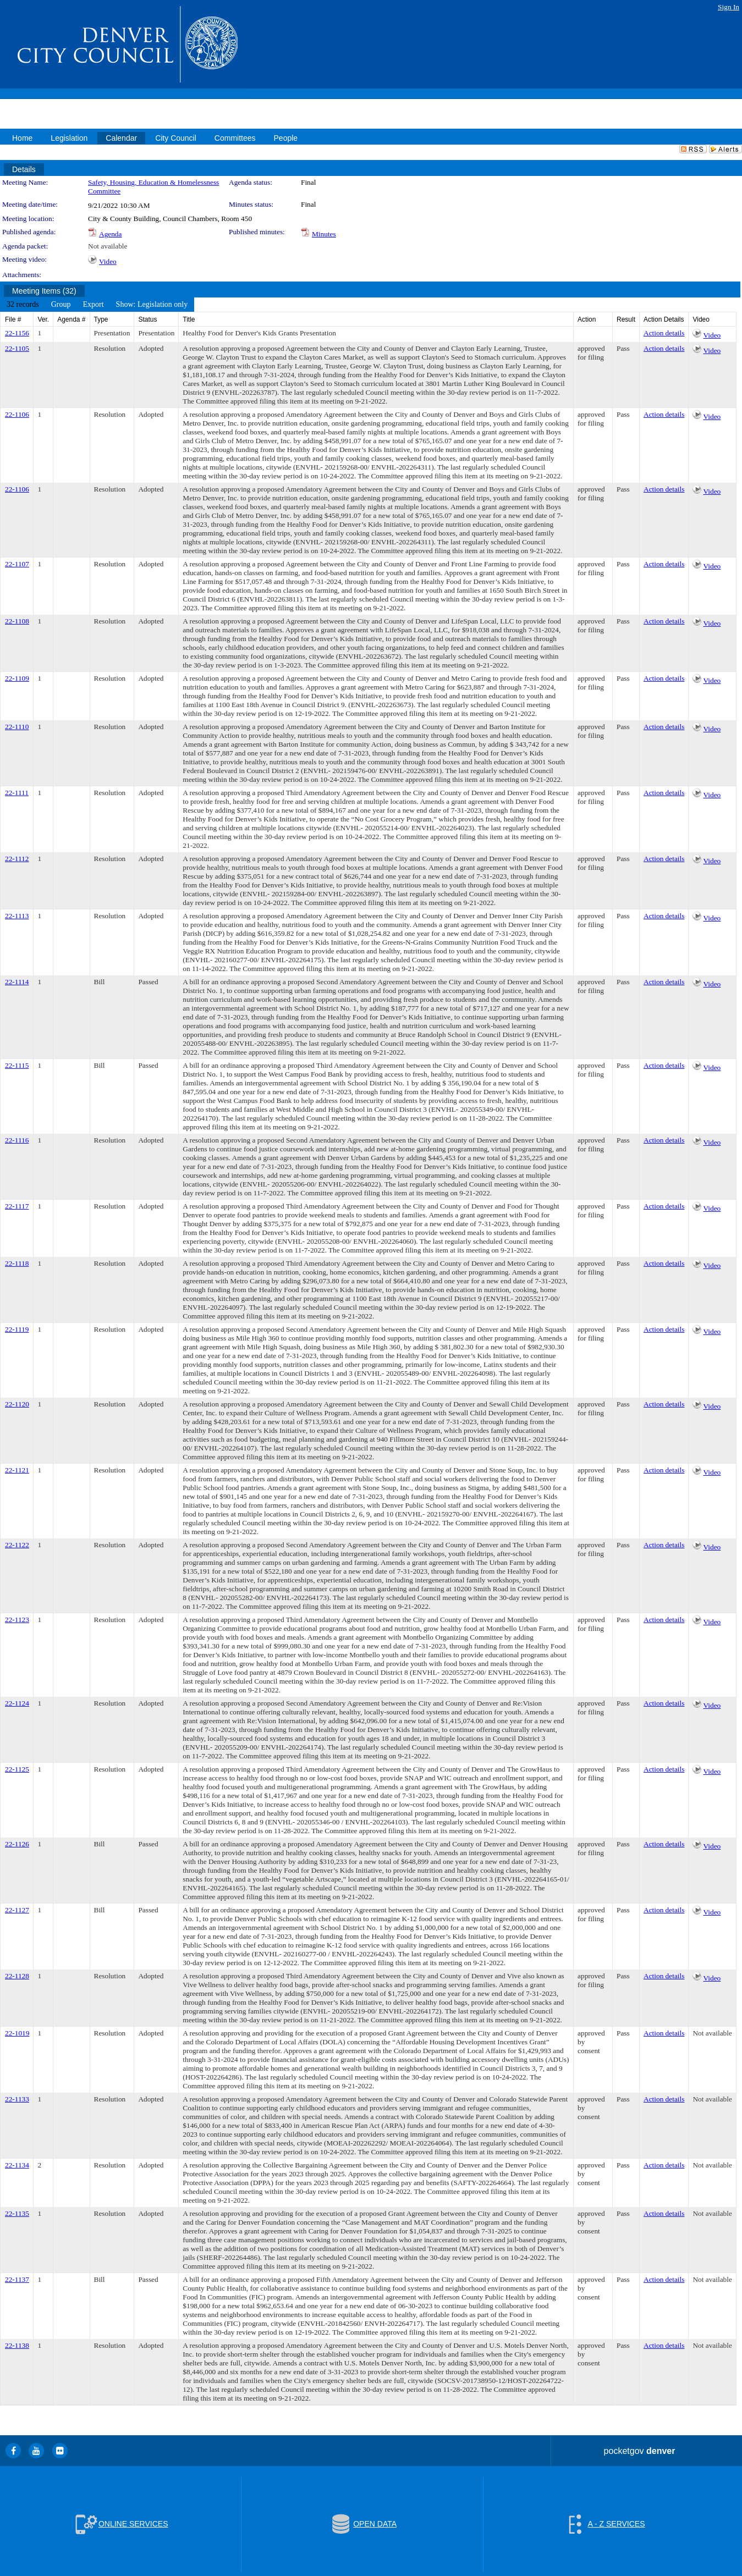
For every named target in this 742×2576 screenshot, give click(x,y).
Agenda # (71, 319)
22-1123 (17, 1619)
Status (147, 319)
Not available (107, 246)
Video (108, 261)
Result (626, 319)
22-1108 (17, 621)
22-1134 (17, 2165)
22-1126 (17, 1844)
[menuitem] (23, 304)
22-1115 (17, 1065)
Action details (664, 333)
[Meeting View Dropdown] (152, 304)
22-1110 (17, 726)
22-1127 (17, 1910)
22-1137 (17, 2279)
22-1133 (17, 2099)
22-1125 (17, 1769)
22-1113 (17, 916)
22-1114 (17, 982)
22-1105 (17, 348)
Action (587, 319)
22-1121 (17, 1470)
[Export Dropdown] (92, 304)
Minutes (324, 234)
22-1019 (17, 2033)
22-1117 (17, 1206)
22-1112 (17, 858)
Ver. (43, 319)
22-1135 (17, 2213)
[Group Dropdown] (61, 304)
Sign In (728, 7)
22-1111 (17, 792)
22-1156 (17, 333)
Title (189, 319)
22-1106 (17, 414)
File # (13, 319)
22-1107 (17, 564)
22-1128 (17, 1976)
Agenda (110, 234)
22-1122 (17, 1545)
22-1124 (17, 1703)
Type (101, 319)
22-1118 (17, 1263)
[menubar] (97, 304)
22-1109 (17, 678)
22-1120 (17, 1404)
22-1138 (17, 2345)
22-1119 (17, 1329)
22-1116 (17, 1140)
